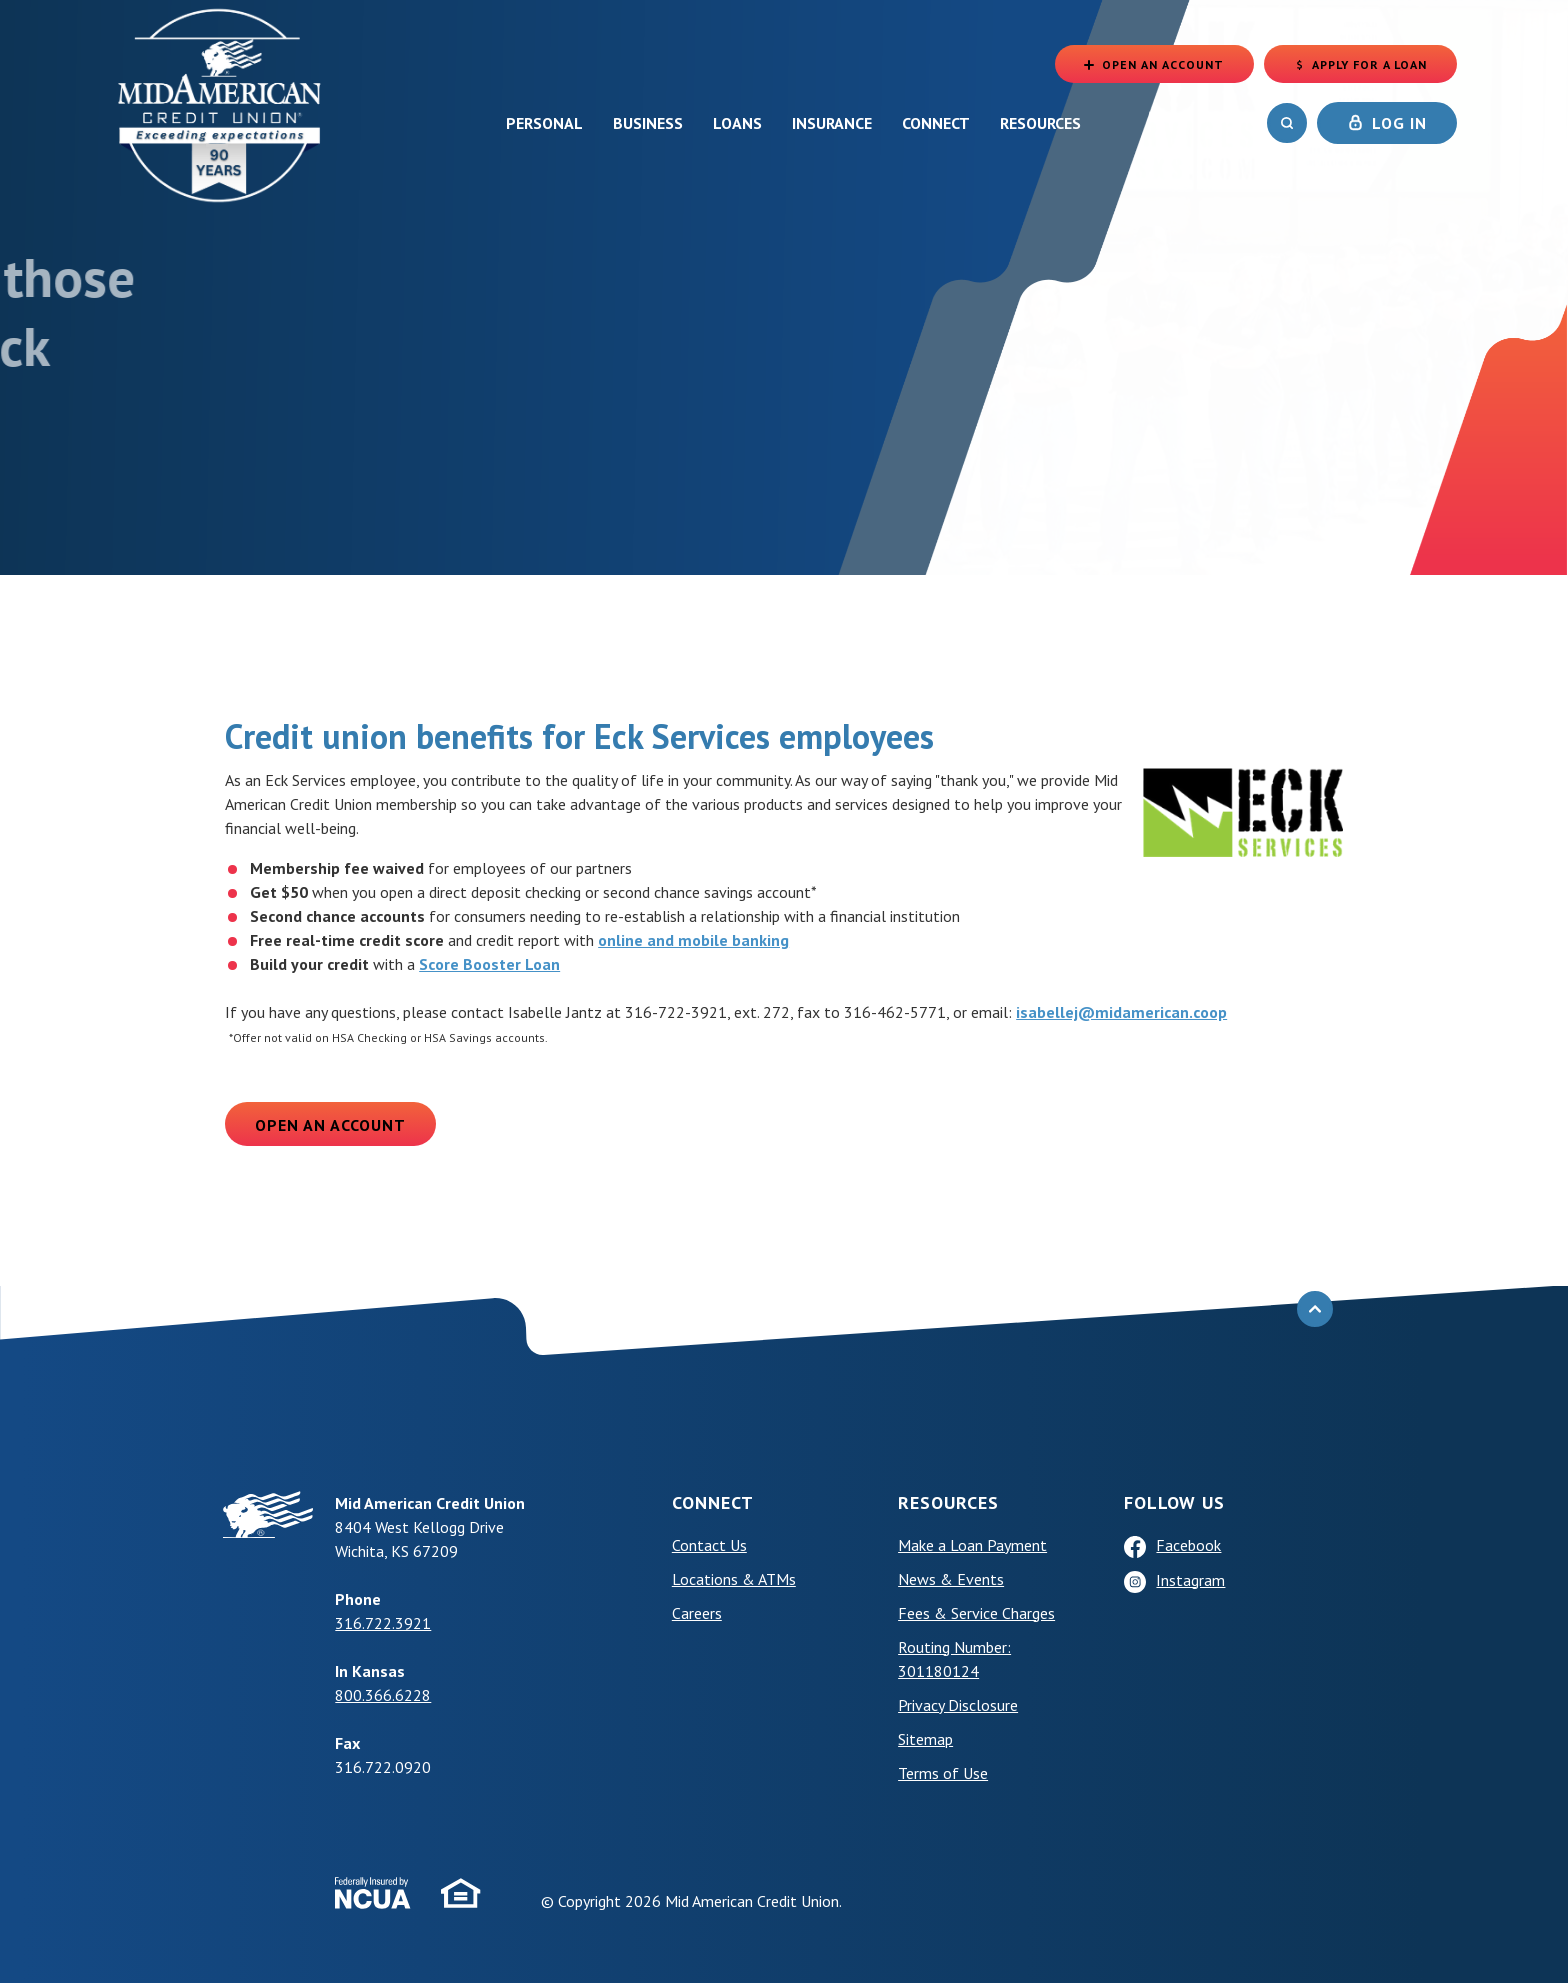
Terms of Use (943, 1773)
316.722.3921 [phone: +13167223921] (383, 1623)
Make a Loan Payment (972, 1545)
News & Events (951, 1579)
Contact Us (709, 1545)
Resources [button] (1040, 123)
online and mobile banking (693, 940)
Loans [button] (737, 123)
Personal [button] (544, 123)
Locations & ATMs (734, 1579)
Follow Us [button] (1174, 1502)
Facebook (1188, 1545)
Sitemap (925, 1739)
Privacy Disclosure (958, 1705)
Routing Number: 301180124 (954, 1659)
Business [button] (648, 123)
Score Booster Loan (489, 964)
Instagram (1190, 1580)
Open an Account (330, 1125)
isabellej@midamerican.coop (1121, 1012)
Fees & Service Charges (976, 1613)
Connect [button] (936, 123)
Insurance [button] (832, 123)
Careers (697, 1613)
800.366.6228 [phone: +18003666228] (383, 1695)
